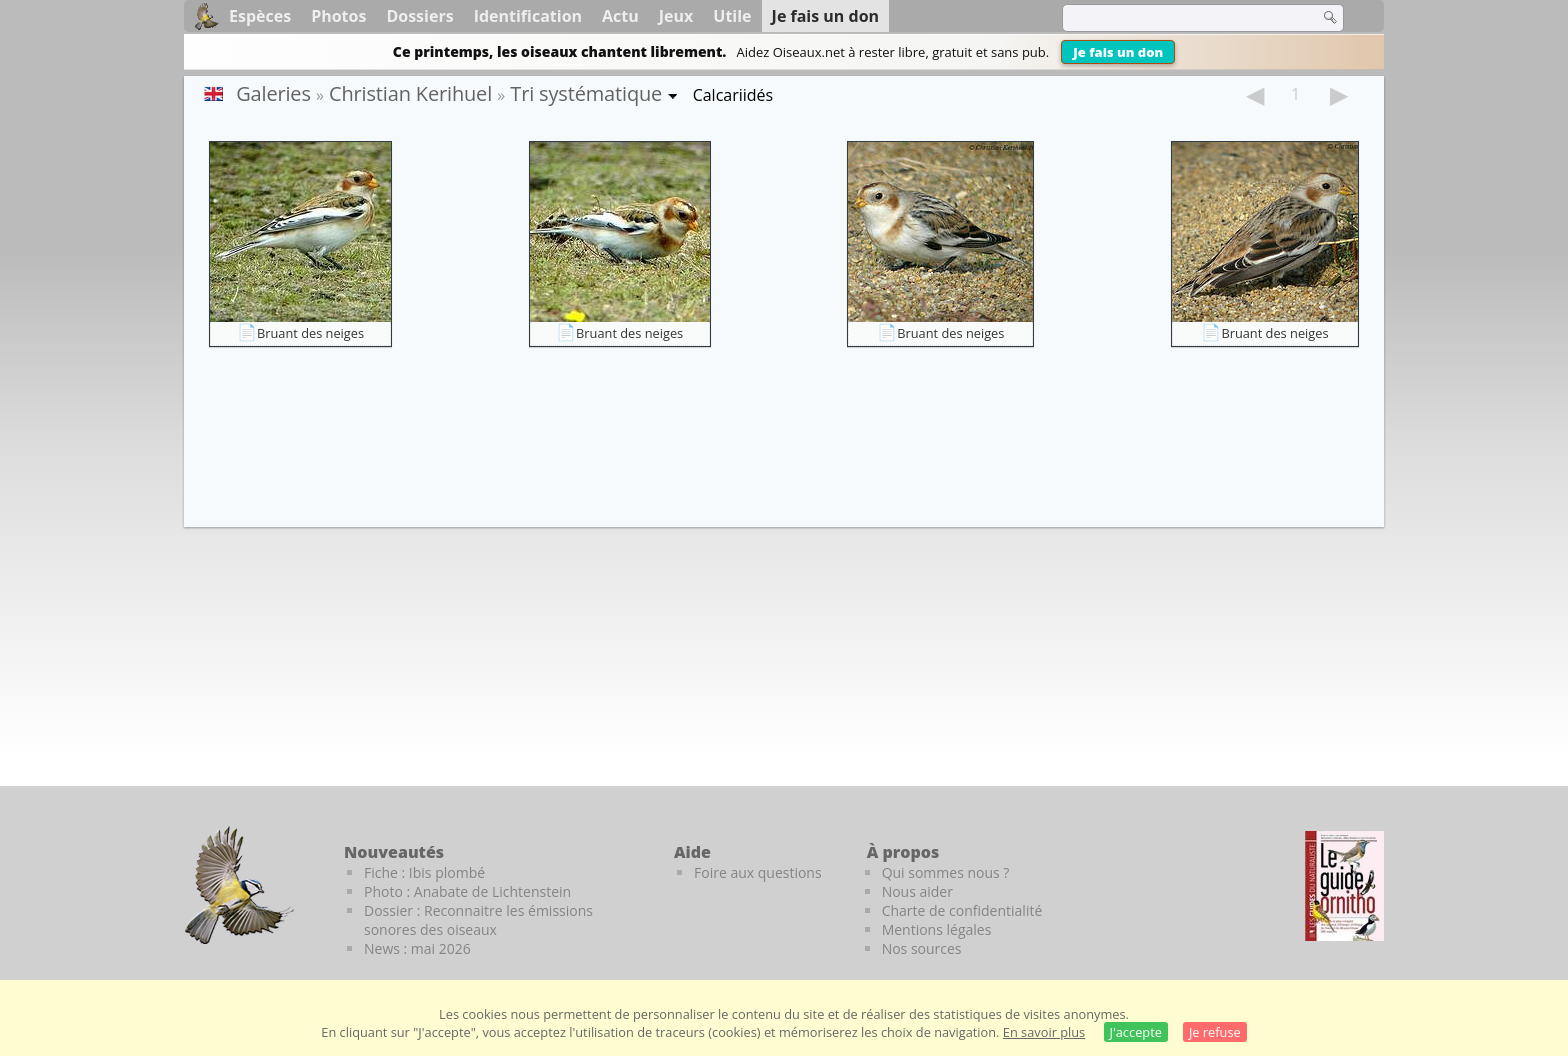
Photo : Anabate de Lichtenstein (467, 891)
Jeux (676, 16)
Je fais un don (1118, 52)
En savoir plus (1044, 1032)
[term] (1178, 18)
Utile (732, 16)
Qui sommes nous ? (946, 872)
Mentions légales (937, 929)
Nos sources (922, 948)
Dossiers (419, 16)
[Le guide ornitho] (1344, 886)
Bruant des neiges (310, 333)
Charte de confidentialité (962, 910)
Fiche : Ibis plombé (424, 872)
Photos (338, 16)
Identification (528, 16)
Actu (620, 16)
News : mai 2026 (417, 948)
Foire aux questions (758, 872)
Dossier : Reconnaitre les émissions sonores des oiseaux (478, 920)
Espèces (260, 16)
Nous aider (917, 891)
